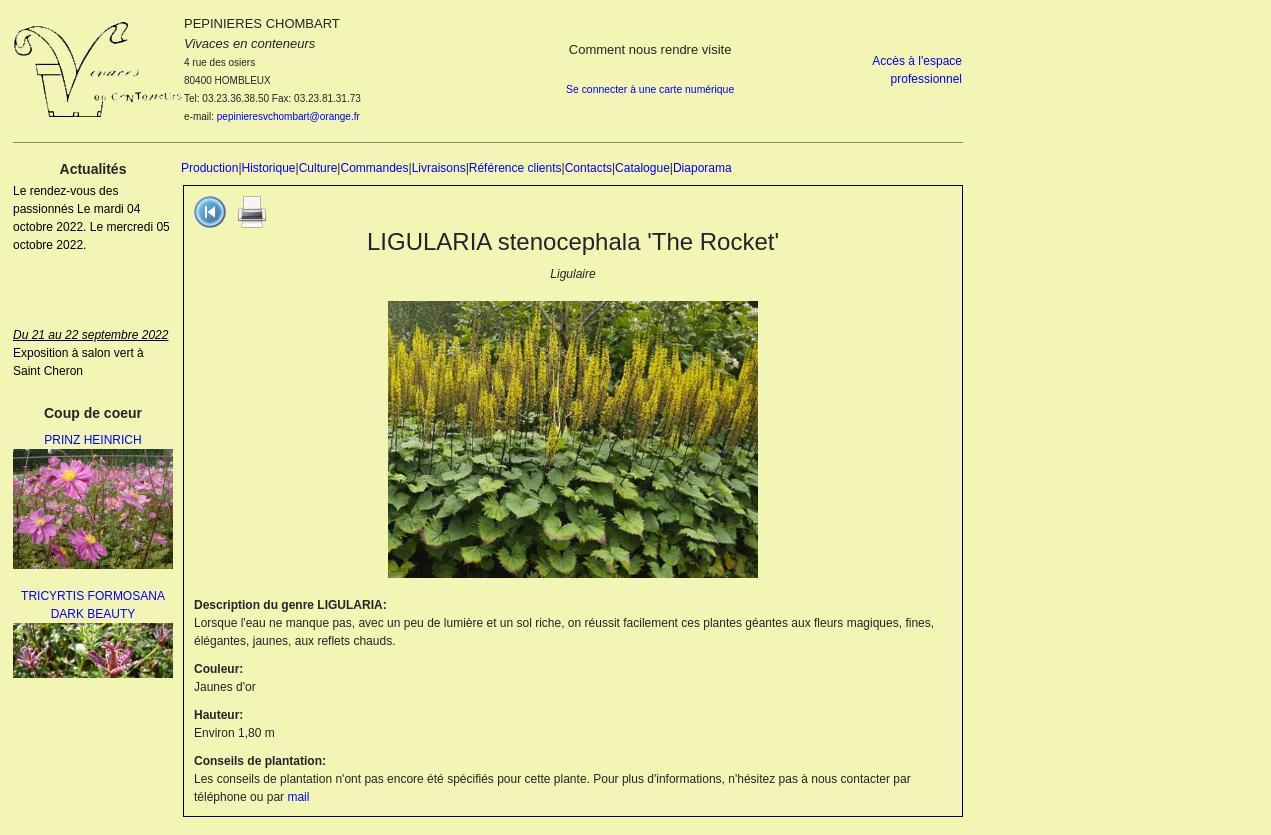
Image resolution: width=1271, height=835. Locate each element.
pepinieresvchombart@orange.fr (288, 116)
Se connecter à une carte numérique (650, 89)
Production (209, 168)
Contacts (588, 168)
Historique (269, 168)
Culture (318, 168)
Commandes (374, 168)
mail (298, 797)
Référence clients (515, 168)
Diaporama (702, 168)
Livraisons (439, 168)
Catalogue (642, 168)
